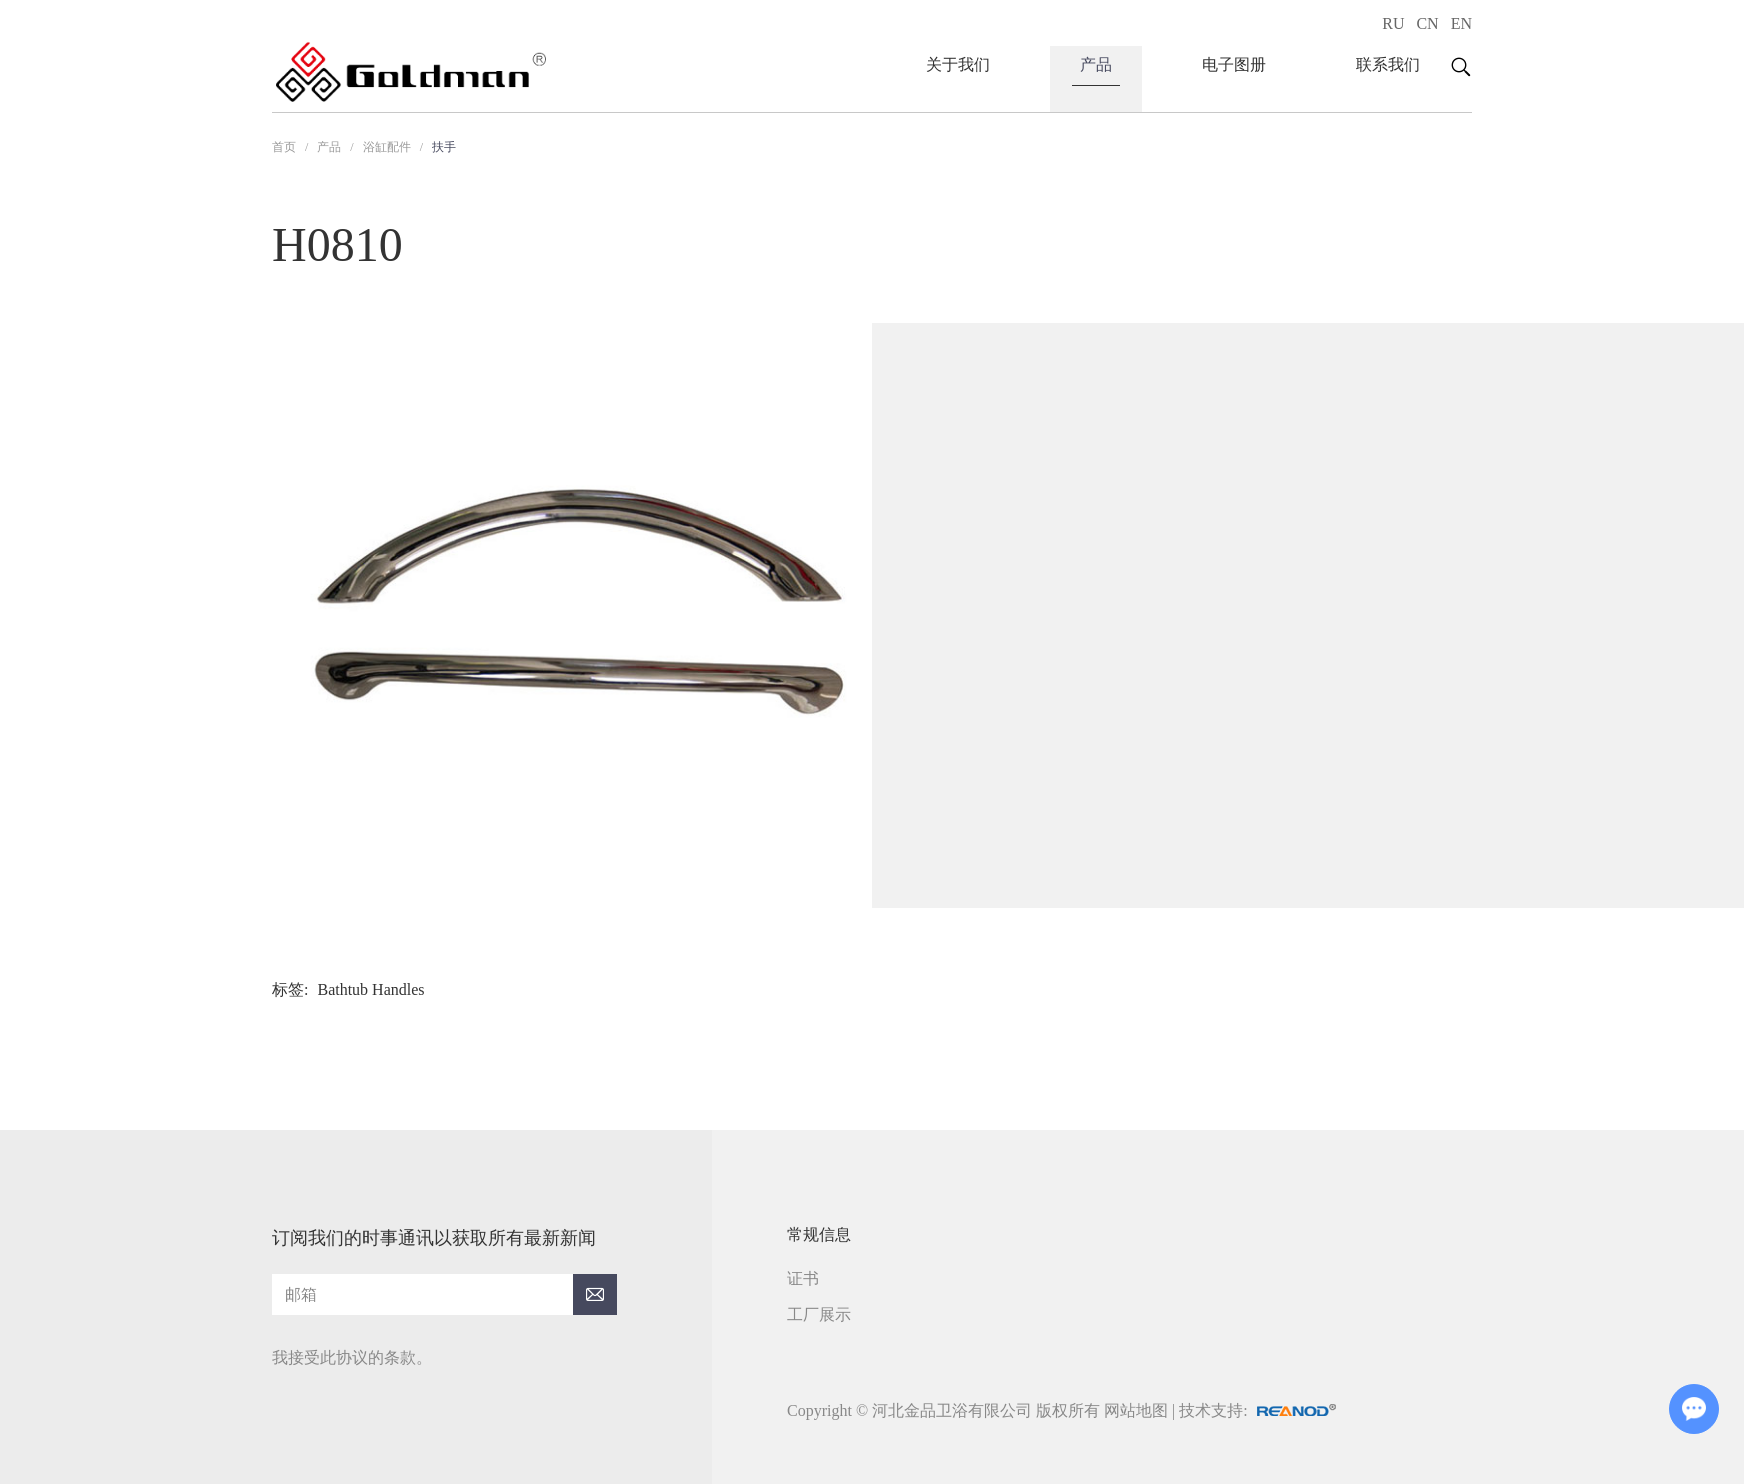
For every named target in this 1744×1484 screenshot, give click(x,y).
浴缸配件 (387, 147)
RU (1393, 23)
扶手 (444, 147)
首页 (284, 147)
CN (1427, 23)
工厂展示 (819, 1314)
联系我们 (1388, 64)
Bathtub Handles (370, 989)
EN (1461, 23)
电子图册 (1234, 64)
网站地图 (1136, 1410)
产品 (1096, 64)
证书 (803, 1278)
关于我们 (958, 64)
